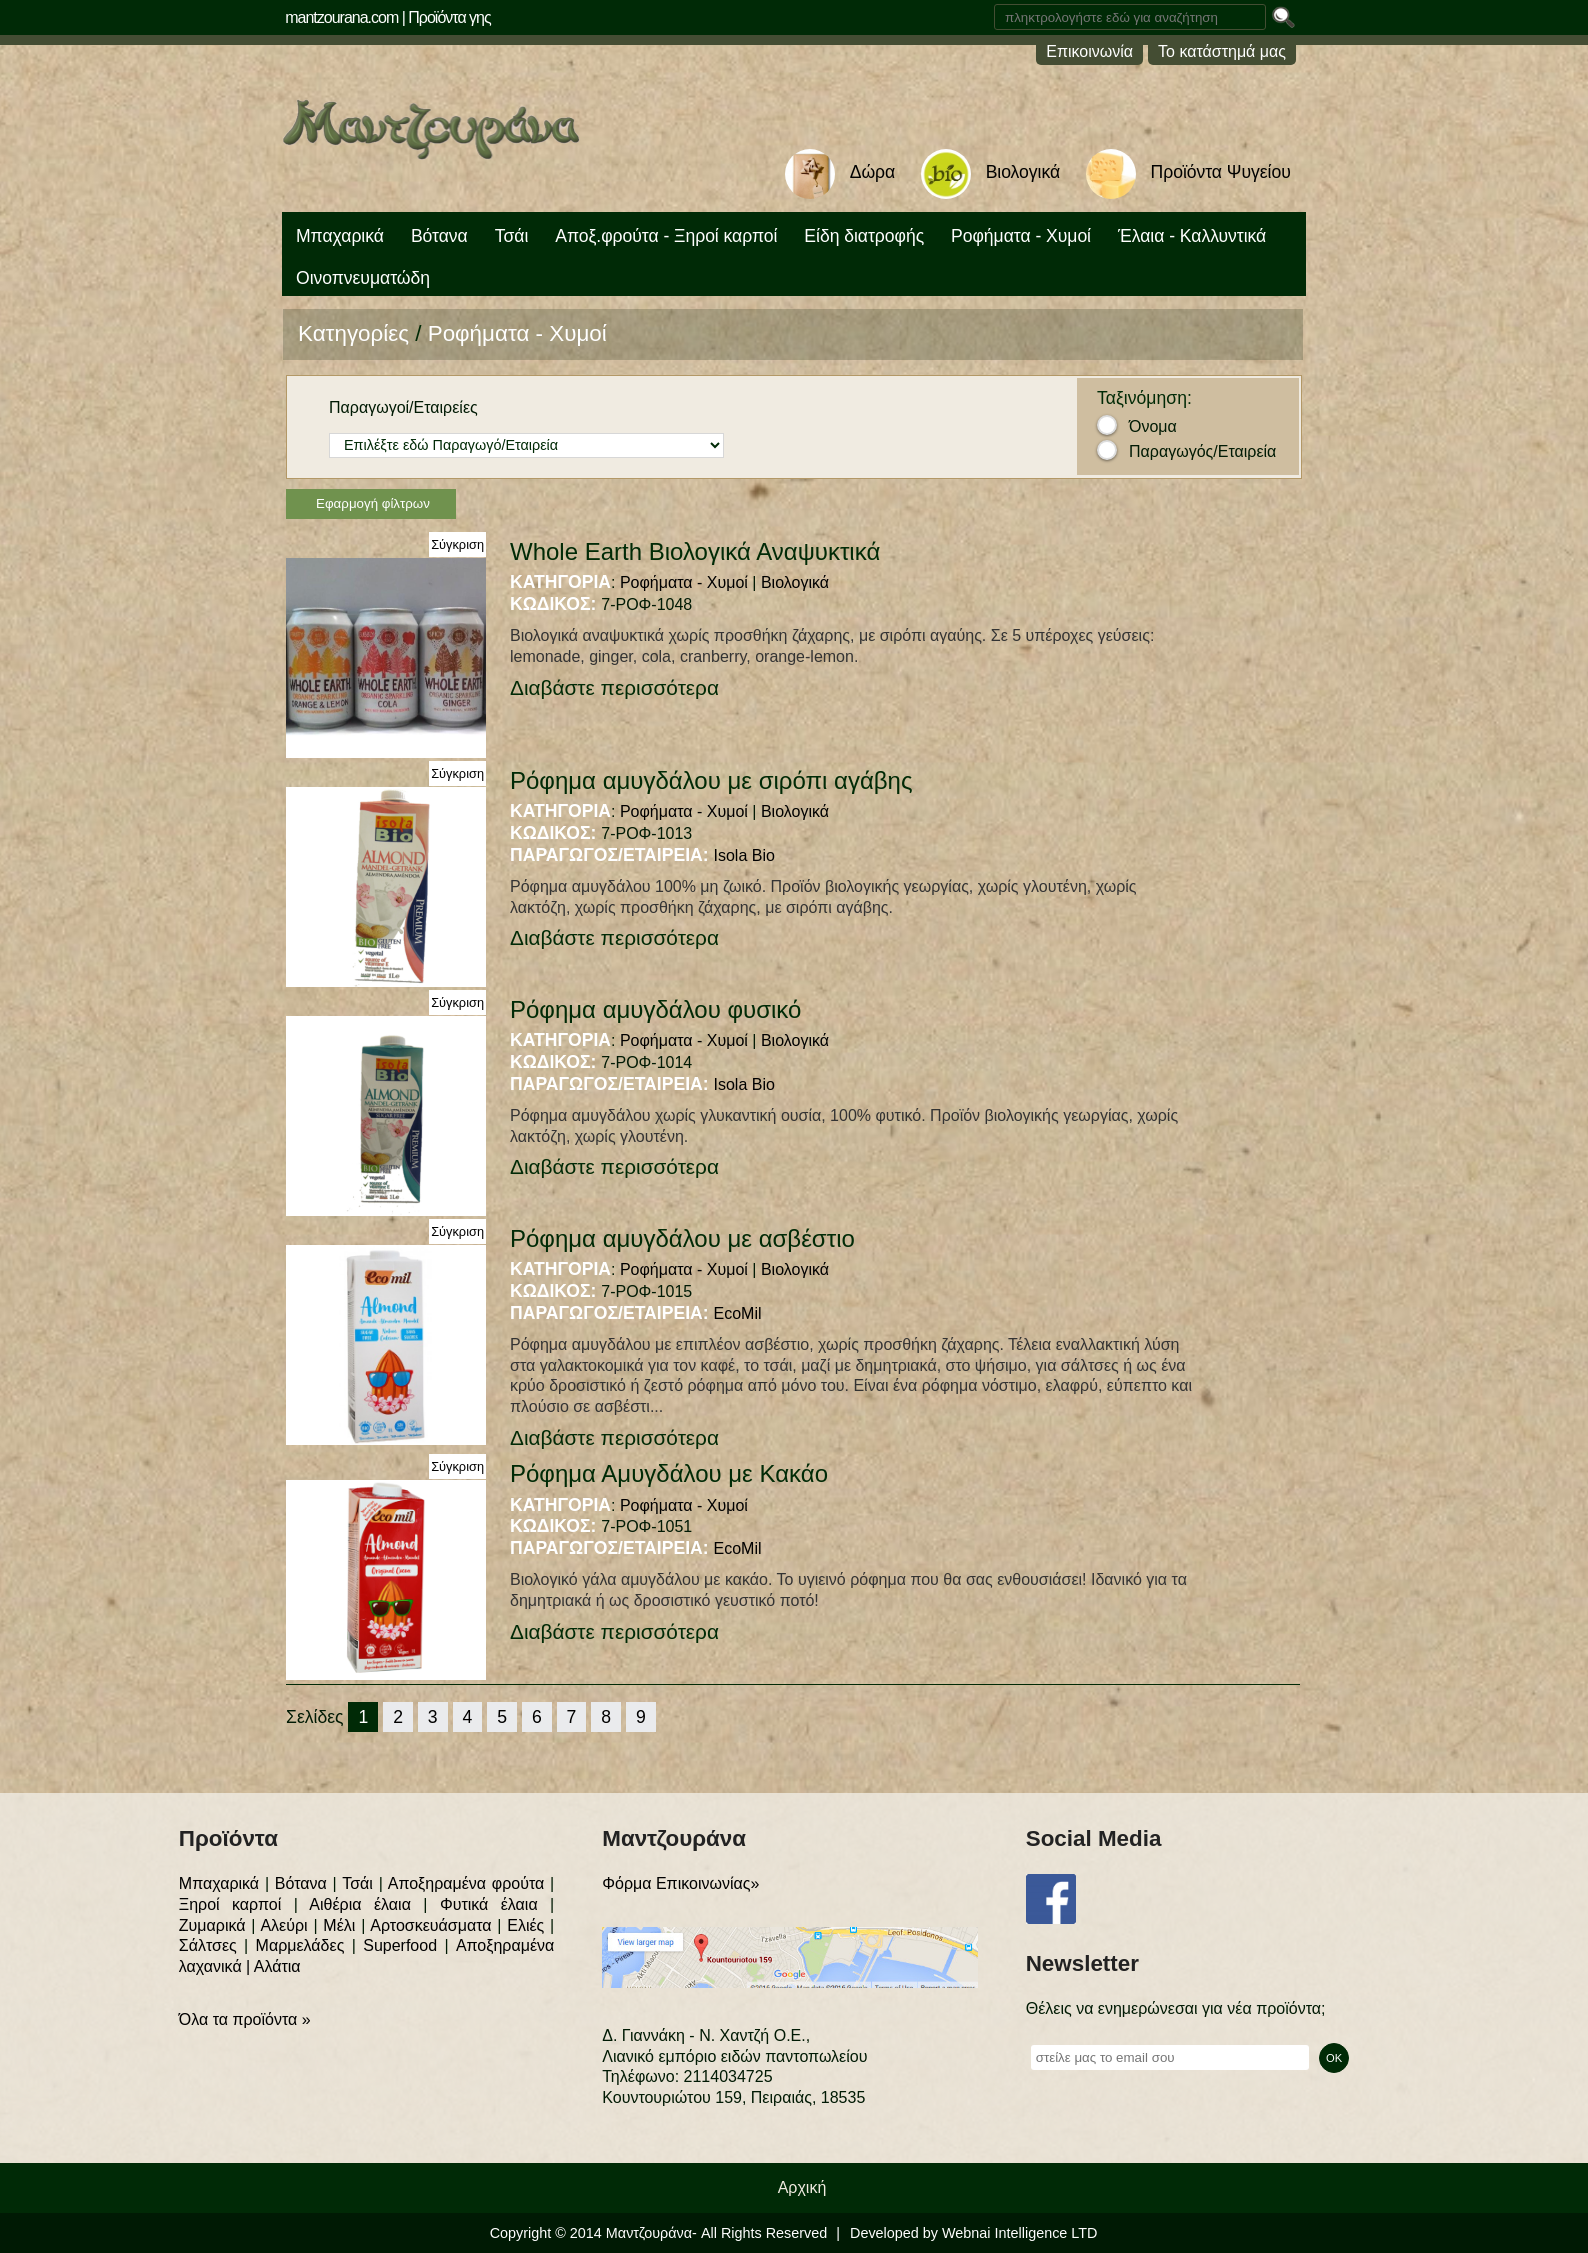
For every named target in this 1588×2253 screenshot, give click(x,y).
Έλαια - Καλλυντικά (1192, 236)
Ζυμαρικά (212, 1925)
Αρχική (802, 2187)
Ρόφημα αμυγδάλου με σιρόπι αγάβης (711, 780)
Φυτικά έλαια (489, 1904)
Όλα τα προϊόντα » (245, 2019)
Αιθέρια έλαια (360, 1904)
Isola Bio (744, 855)
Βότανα (439, 236)
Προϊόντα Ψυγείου (1221, 172)
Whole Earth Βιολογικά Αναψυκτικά (695, 551)
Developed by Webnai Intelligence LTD (973, 2233)
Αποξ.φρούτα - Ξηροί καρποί (666, 236)
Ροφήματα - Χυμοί (1021, 236)
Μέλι (339, 1925)
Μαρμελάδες (300, 1945)
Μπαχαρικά (340, 236)
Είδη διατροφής (864, 236)
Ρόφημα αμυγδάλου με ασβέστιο (682, 1238)
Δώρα (872, 172)
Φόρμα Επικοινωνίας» (680, 1883)
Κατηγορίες (353, 333)
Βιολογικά (1023, 172)
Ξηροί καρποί (230, 1904)
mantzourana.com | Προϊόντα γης (388, 17)
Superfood (400, 1945)
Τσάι (512, 236)
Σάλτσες (208, 1945)
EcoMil (738, 1313)
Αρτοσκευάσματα (430, 1925)
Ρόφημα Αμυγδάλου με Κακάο (669, 1473)
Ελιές (525, 1925)
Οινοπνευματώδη (363, 278)
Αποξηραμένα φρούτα (466, 1883)
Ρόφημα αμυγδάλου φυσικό (655, 1009)
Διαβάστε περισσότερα (614, 687)
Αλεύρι (283, 1925)
